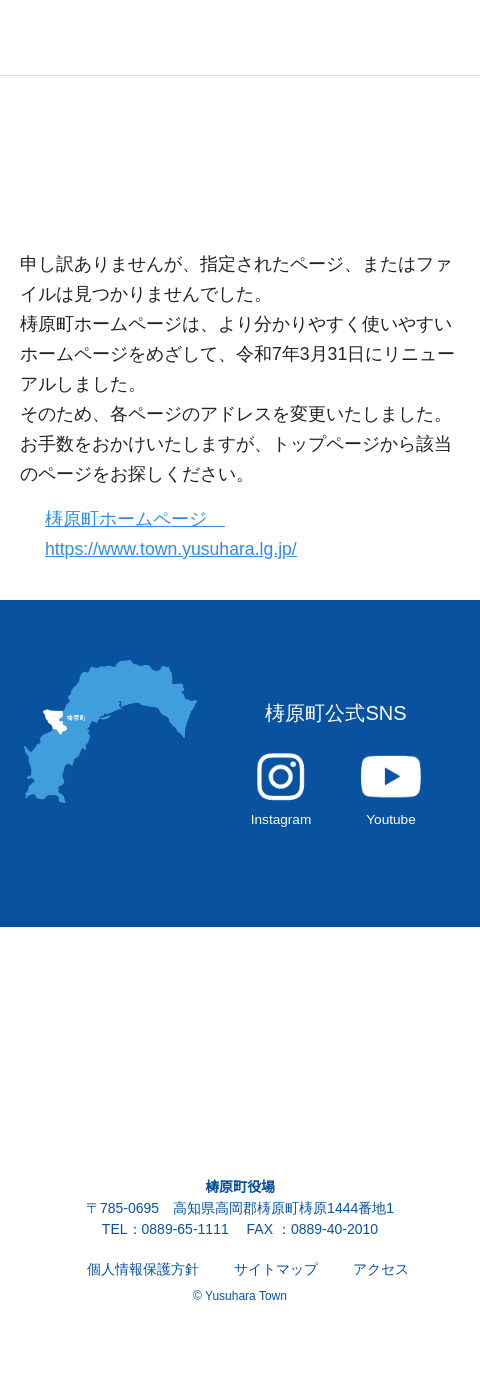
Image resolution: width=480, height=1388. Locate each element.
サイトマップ (276, 1280)
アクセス (380, 1280)
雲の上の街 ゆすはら (100, 37)
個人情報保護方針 (143, 1280)
